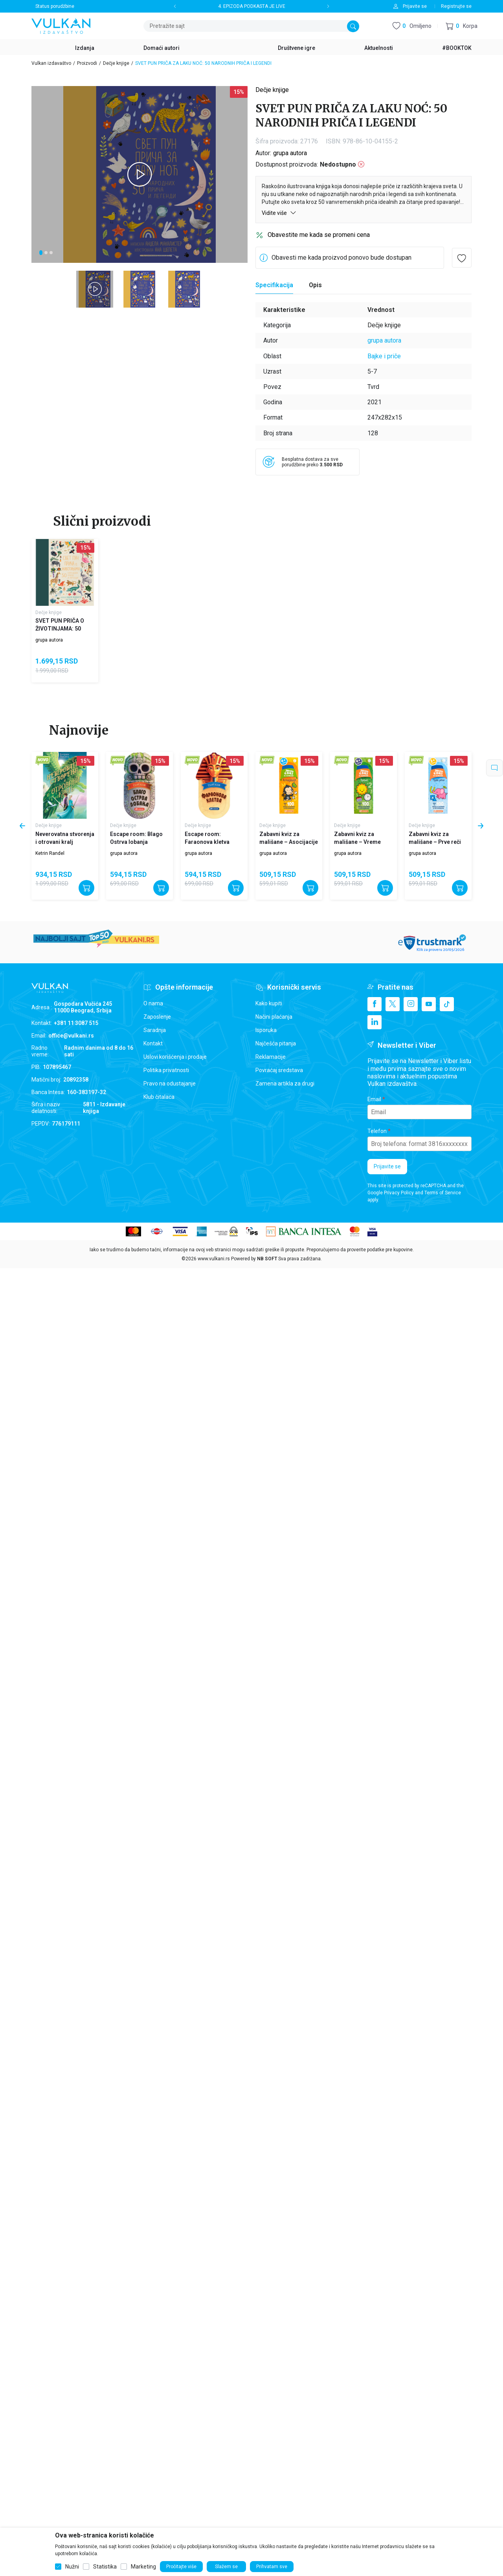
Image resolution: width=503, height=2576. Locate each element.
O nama (153, 1003)
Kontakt (153, 1043)
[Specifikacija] (274, 285)
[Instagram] (411, 1004)
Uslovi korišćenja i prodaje (175, 1057)
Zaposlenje (157, 1017)
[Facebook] (374, 1004)
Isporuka (266, 1030)
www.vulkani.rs (214, 1258)
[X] (393, 1004)
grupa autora (290, 153)
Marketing (143, 2566)
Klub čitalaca (158, 1097)
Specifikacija (274, 285)
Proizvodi (87, 63)
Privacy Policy (399, 1192)
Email (374, 1099)
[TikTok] (447, 1004)
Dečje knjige (116, 63)
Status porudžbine (54, 6)
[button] (461, 26)
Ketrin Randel (49, 853)
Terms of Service (442, 1192)
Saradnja (154, 1030)
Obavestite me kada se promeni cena (319, 234)
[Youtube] (429, 1004)
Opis (315, 285)
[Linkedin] (374, 1022)
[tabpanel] (139, 174)
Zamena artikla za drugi (284, 1083)
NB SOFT (267, 1258)
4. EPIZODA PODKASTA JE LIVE (251, 6)
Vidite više (279, 212)
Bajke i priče (384, 356)
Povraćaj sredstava (279, 1070)
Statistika (105, 2566)
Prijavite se (387, 1166)
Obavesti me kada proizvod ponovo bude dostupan (341, 257)
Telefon (377, 1131)
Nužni (72, 2566)
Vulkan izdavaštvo (51, 63)
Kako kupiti (268, 1003)
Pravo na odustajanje (169, 1083)
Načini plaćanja (273, 1017)
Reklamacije (270, 1057)
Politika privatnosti (166, 1070)
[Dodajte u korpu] (86, 888)
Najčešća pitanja (275, 1043)
